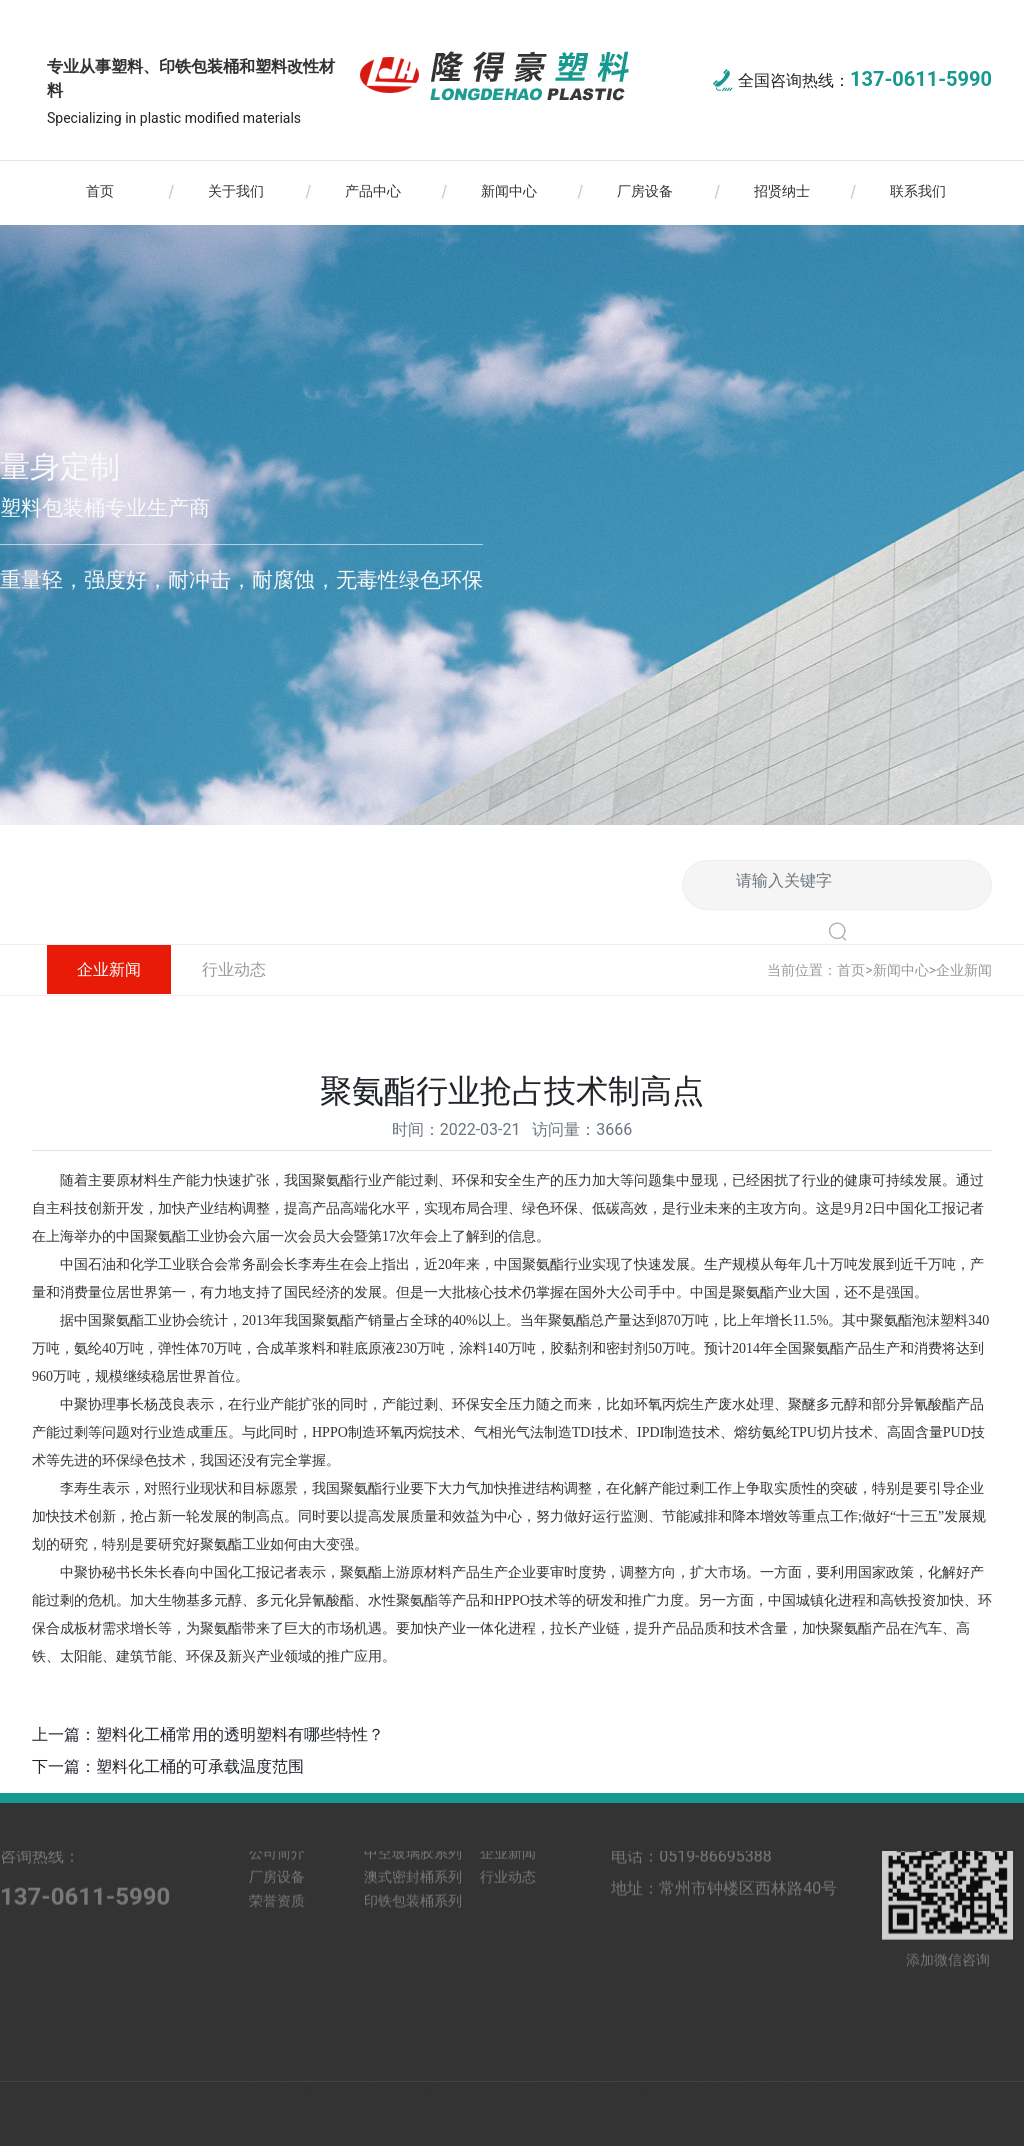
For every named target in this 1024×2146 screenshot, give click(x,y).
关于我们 (236, 191)
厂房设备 (645, 191)
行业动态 (234, 969)
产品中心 (373, 191)
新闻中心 (509, 191)
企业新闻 (109, 969)
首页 (100, 191)
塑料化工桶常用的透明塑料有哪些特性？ (240, 1734)
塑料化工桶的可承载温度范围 (200, 1766)
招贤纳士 (782, 191)
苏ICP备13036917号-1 (796, 2099)
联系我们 (918, 191)
